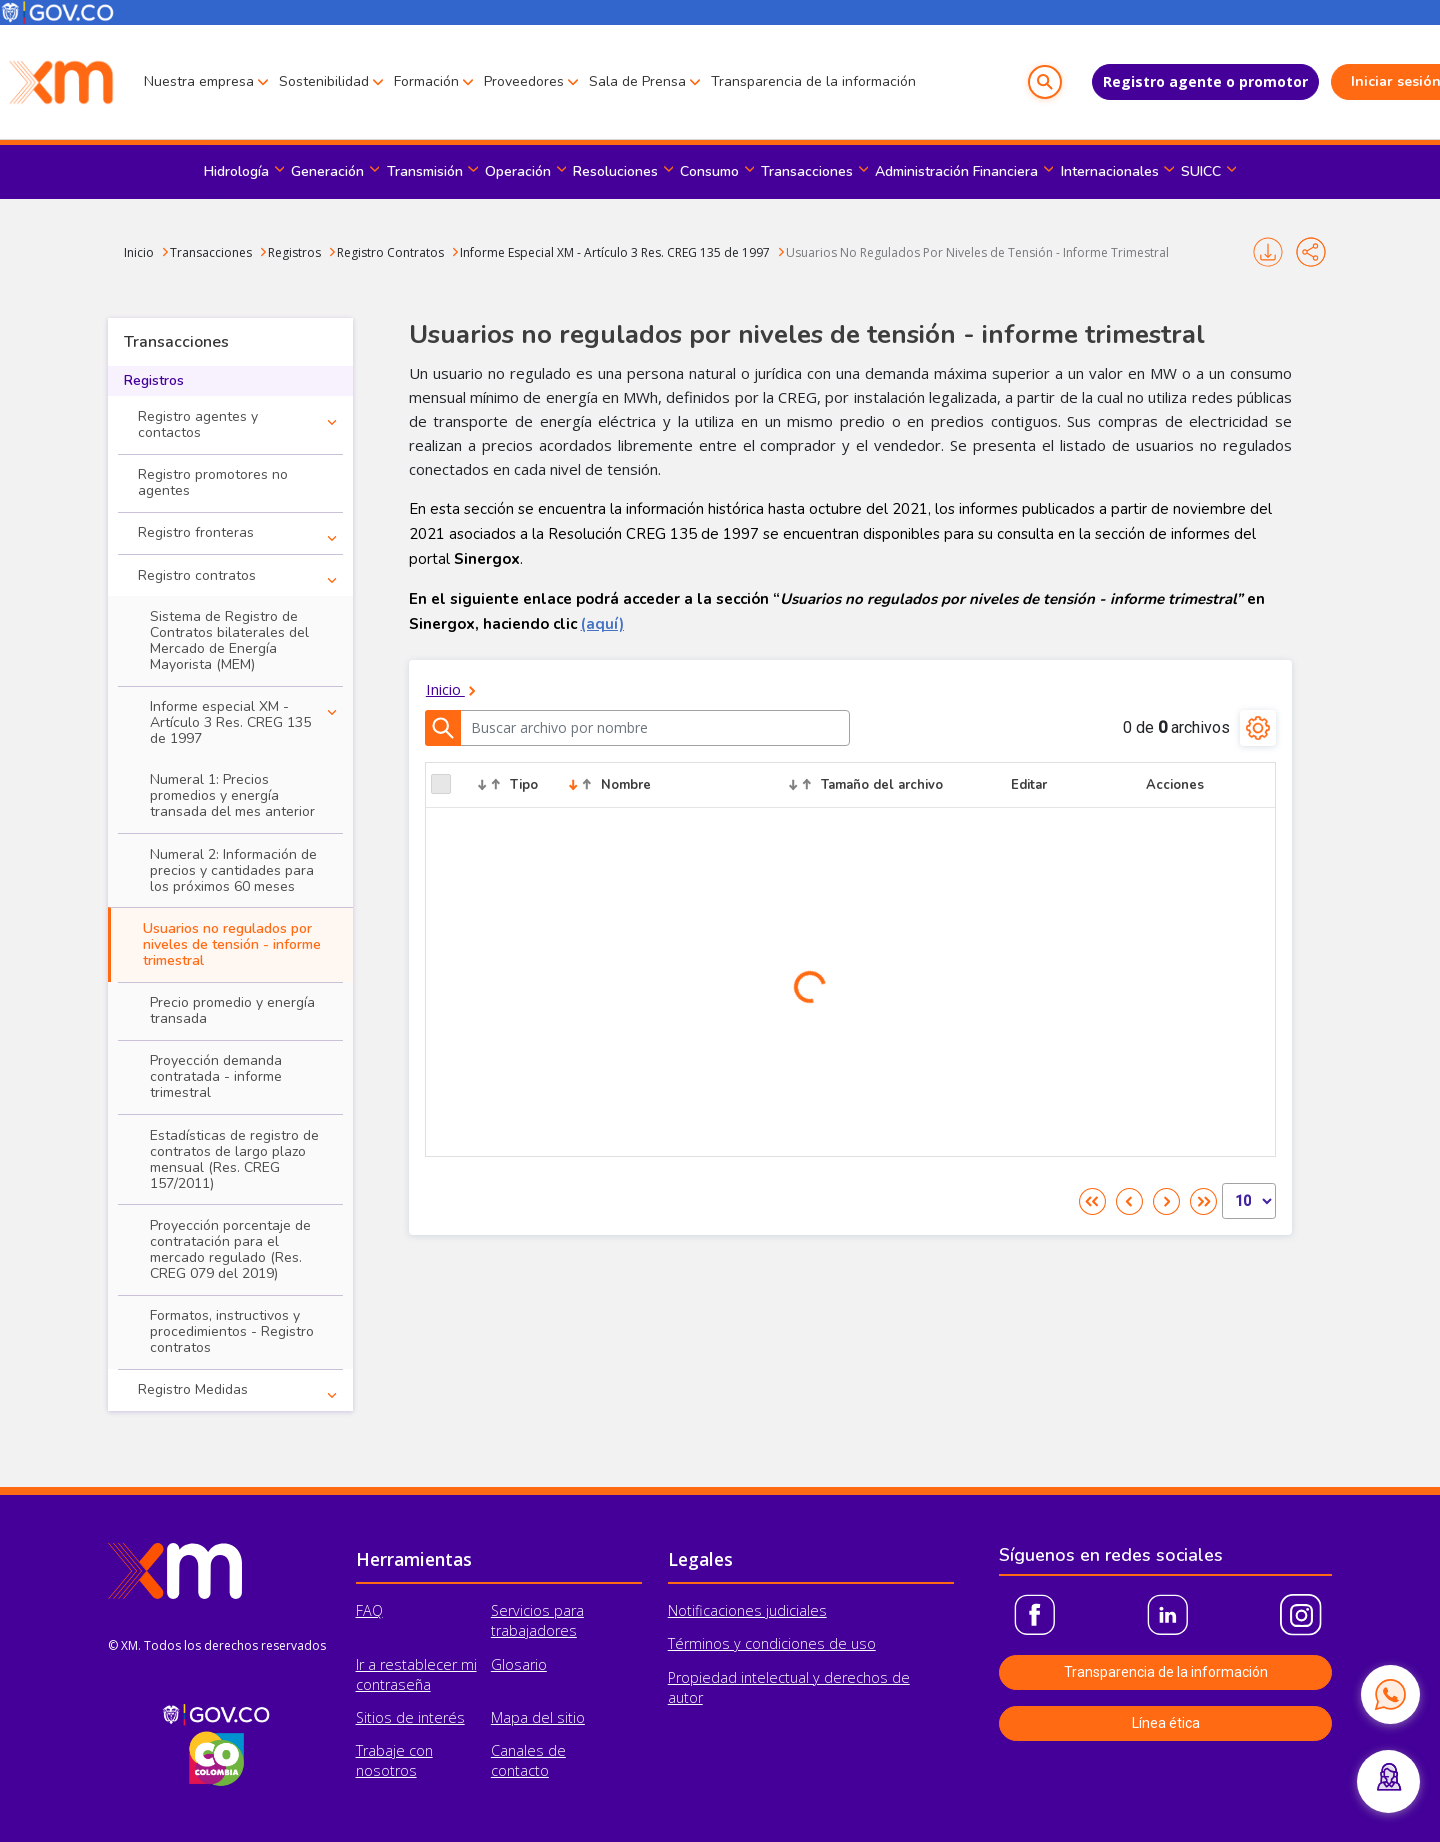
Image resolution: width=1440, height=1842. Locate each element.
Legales (700, 1559)
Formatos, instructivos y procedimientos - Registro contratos (232, 1331)
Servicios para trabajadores (537, 1620)
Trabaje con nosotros (394, 1760)
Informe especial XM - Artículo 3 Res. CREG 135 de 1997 (230, 722)
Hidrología (236, 171)
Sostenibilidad (324, 81)
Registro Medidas (193, 1389)
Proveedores (524, 81)
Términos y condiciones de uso (772, 1643)
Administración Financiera (956, 171)
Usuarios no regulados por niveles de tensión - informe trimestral (232, 944)
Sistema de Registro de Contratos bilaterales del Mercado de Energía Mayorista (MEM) (229, 640)
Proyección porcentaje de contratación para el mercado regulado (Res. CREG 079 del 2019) (230, 1249)
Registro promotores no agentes (213, 482)
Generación (327, 171)
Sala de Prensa (637, 81)
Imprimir (1268, 252)
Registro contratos (197, 575)
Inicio (139, 252)
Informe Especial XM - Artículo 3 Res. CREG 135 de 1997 (615, 252)
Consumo (709, 171)
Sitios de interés (410, 1717)
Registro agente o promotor (1162, 81)
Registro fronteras (196, 532)
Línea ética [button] (1166, 1723)
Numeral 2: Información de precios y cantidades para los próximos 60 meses (233, 870)
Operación (518, 171)
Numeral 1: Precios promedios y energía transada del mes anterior (232, 795)
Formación (426, 81)
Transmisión (425, 171)
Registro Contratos (390, 252)
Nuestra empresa (199, 81)
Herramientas (414, 1559)
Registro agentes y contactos (198, 424)
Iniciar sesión (1356, 81)
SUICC (1201, 171)
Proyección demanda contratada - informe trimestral (216, 1076)
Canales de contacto (528, 1760)
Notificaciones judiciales (747, 1610)
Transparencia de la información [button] (1166, 1672)
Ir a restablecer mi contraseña (416, 1674)
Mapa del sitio (538, 1717)
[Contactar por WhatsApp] (1390, 1694)
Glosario (519, 1664)
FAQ (369, 1610)
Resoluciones (615, 171)
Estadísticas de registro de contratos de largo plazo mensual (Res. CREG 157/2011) (234, 1159)
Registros (294, 252)
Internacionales (1110, 171)
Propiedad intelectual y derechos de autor (789, 1687)
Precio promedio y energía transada (232, 1010)
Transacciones (807, 171)
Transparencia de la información (813, 81)
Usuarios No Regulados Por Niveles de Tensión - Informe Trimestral (977, 252)
